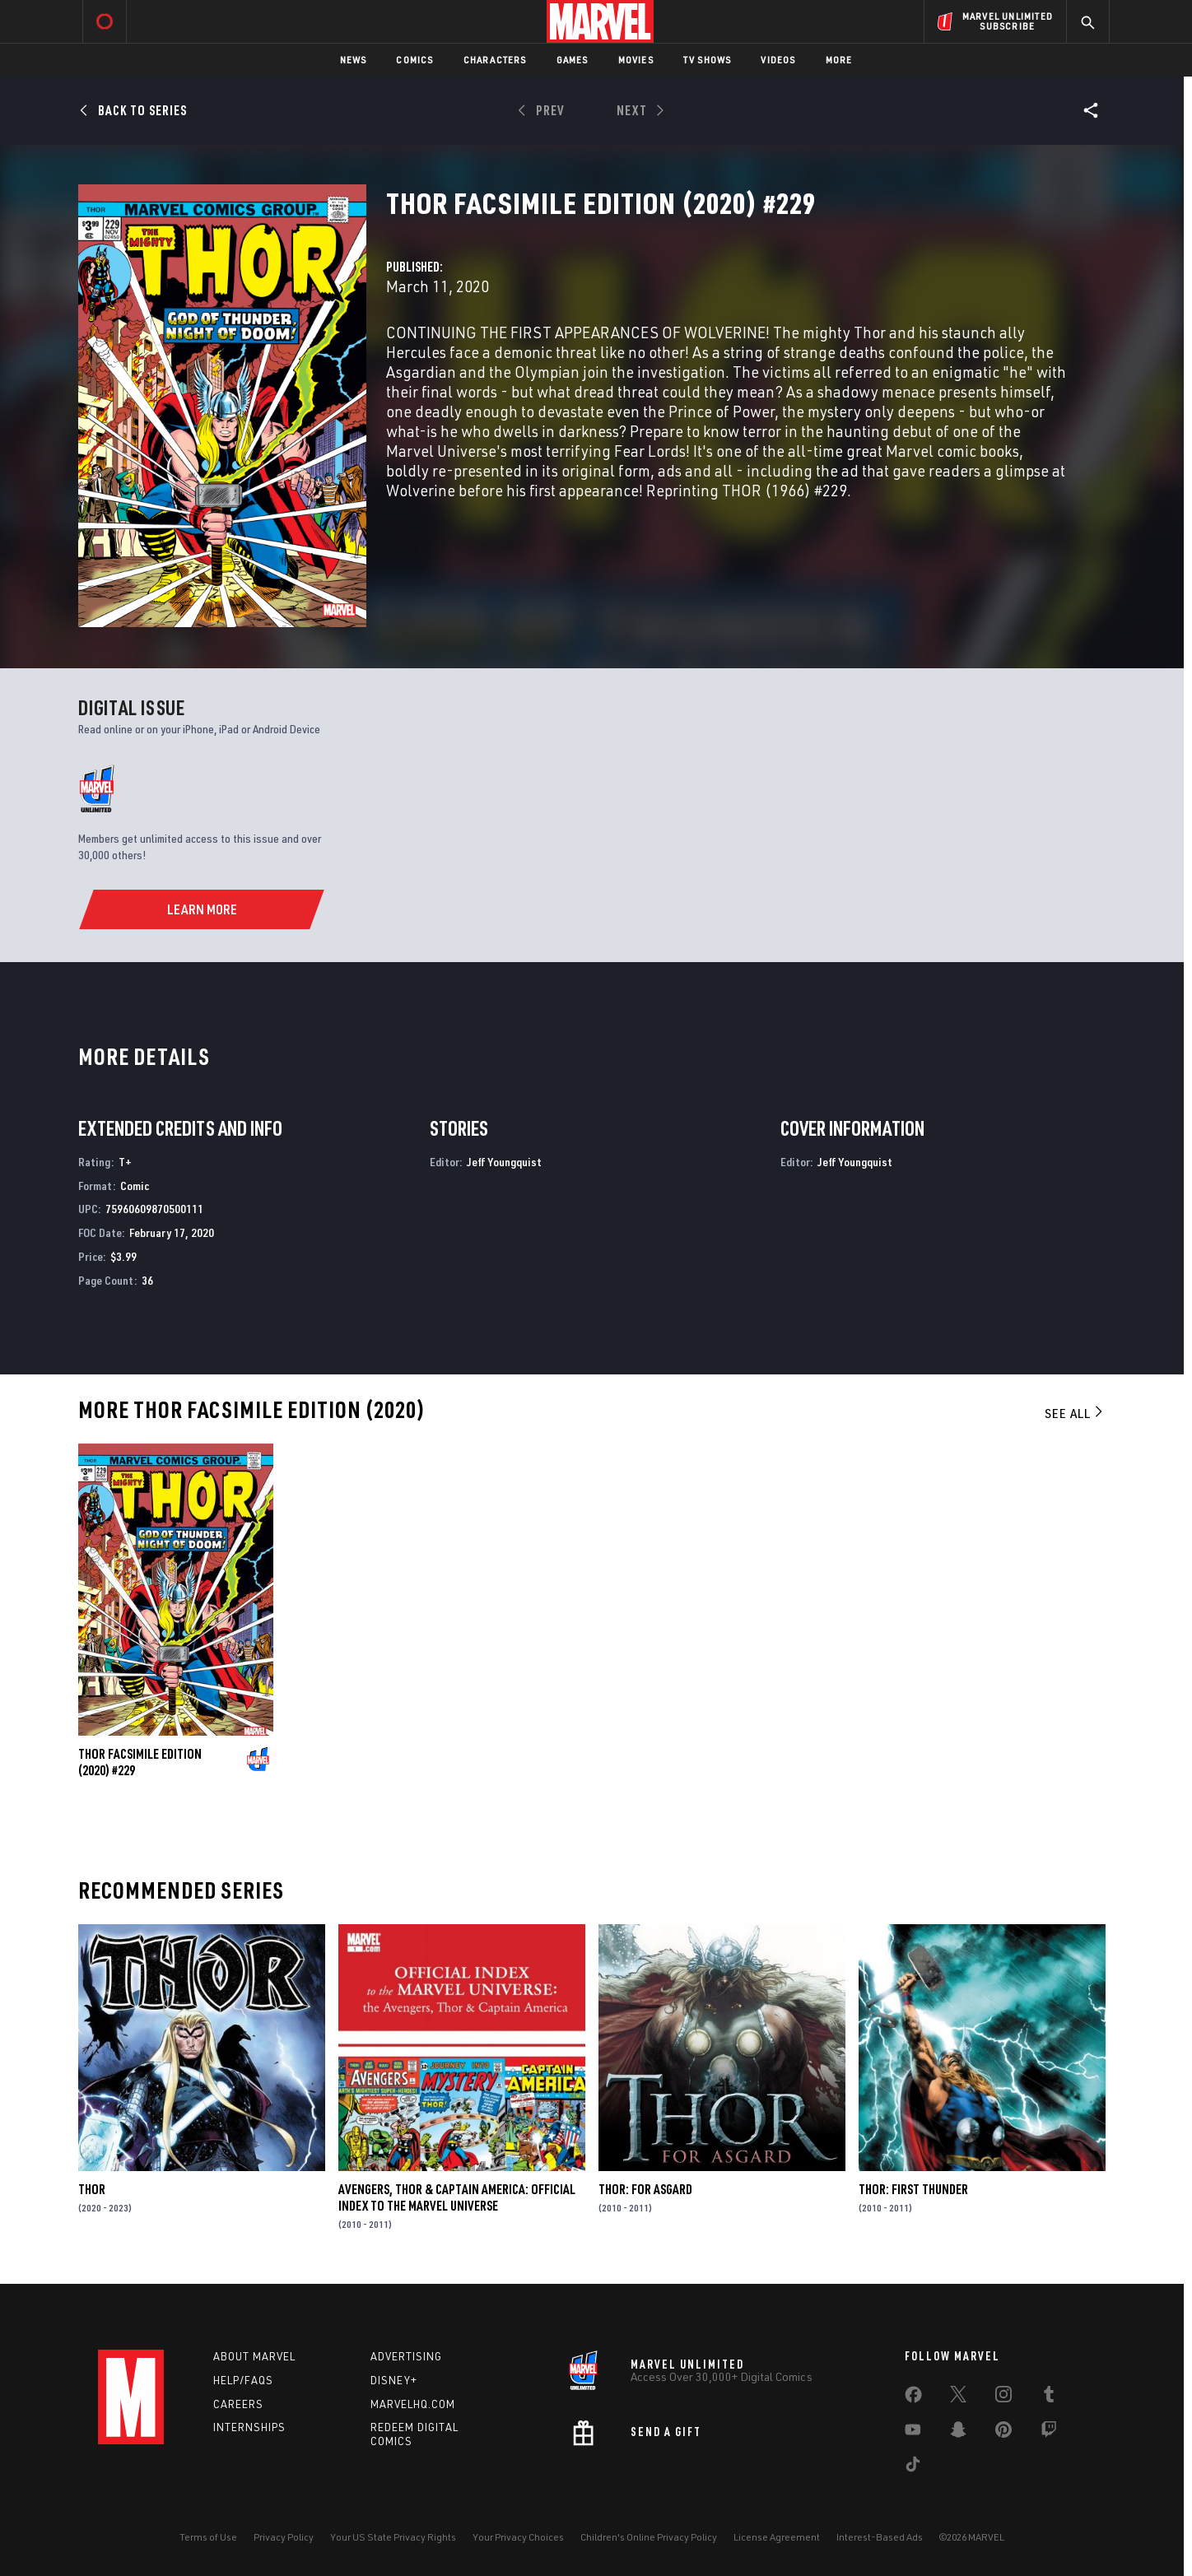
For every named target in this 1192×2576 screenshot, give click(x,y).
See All (1075, 1413)
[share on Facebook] (913, 2398)
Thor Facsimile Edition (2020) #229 (140, 1762)
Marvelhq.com (412, 2404)
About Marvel (254, 2356)
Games (572, 59)
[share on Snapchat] (958, 2433)
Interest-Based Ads (879, 2537)
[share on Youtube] (913, 2433)
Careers (238, 2404)
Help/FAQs (243, 2380)
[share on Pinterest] (1003, 2433)
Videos (778, 59)
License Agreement (776, 2537)
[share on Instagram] (1003, 2397)
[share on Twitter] (958, 2397)
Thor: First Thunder (913, 2189)
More (839, 59)
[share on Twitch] (1049, 2433)
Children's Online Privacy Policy (648, 2537)
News (353, 59)
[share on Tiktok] (913, 2467)
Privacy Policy (284, 2537)
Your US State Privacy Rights (393, 2537)
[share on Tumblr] (1049, 2397)
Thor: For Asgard (645, 2189)
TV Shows (707, 59)
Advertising (406, 2356)
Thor (91, 2189)
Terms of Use (208, 2537)
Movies (636, 59)
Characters (495, 59)
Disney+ (393, 2380)
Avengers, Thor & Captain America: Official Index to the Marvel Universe (456, 2197)
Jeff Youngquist (504, 1162)
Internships (249, 2427)
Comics (414, 59)
